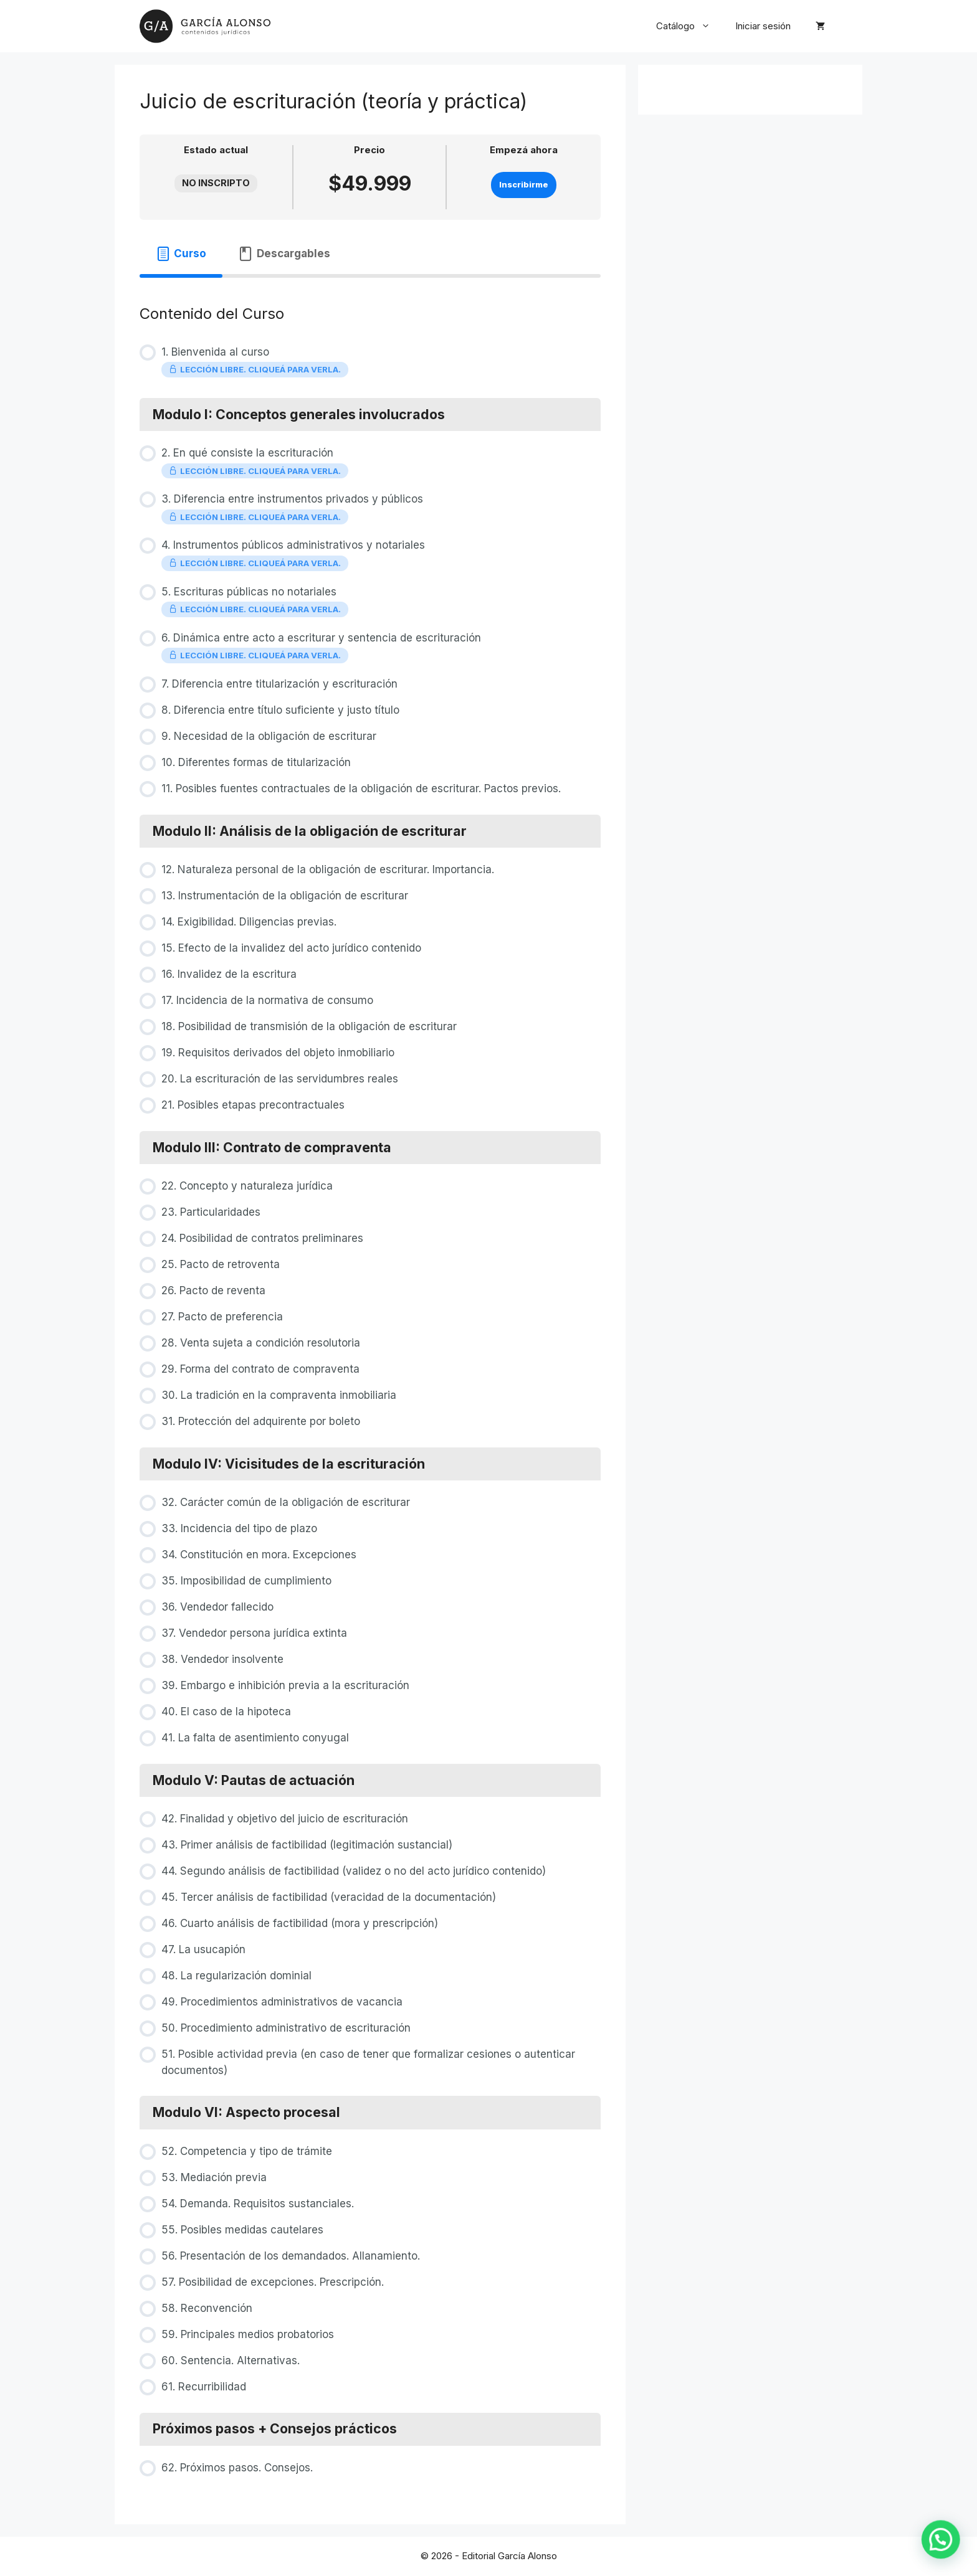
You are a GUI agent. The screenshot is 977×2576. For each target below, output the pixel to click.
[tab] (181, 254)
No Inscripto (216, 183)
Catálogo (689, 26)
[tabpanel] (370, 281)
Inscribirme (523, 184)
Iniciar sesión (763, 26)
